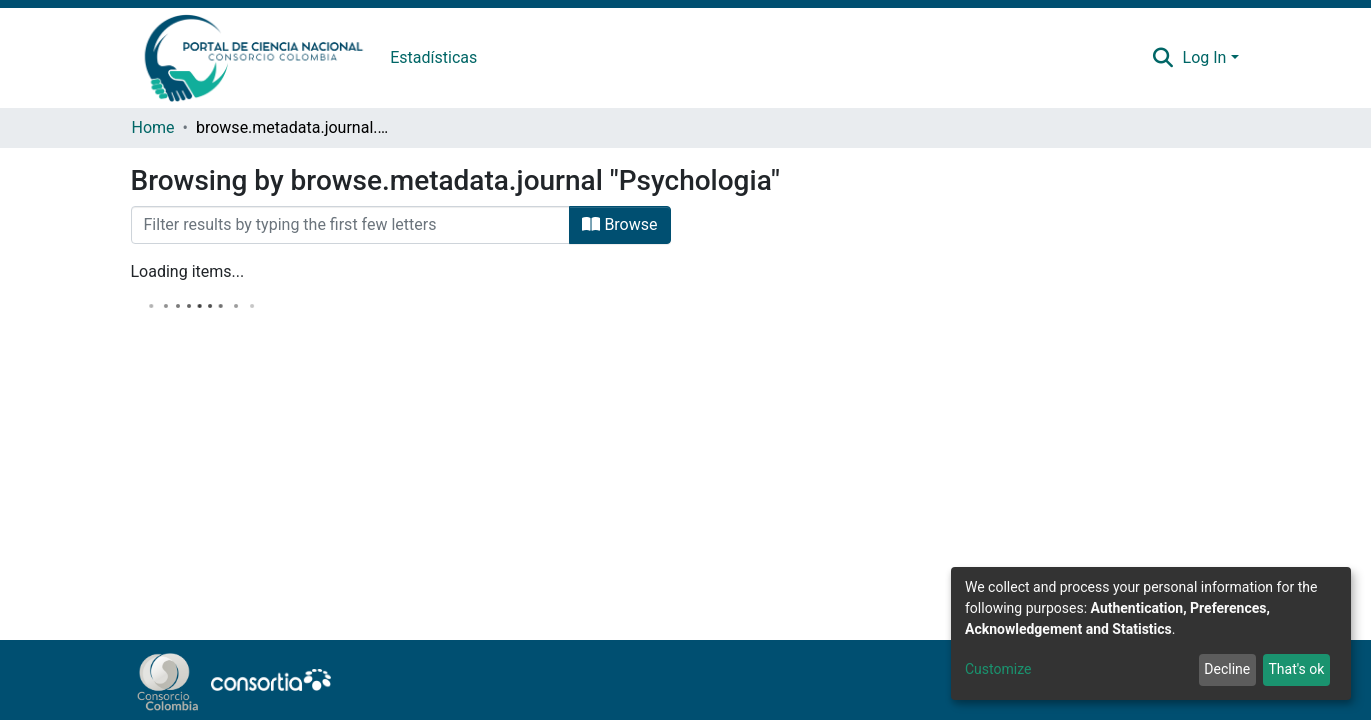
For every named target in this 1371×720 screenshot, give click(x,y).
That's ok (1296, 669)
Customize (998, 669)
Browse (619, 224)
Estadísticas (433, 57)
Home (153, 127)
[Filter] (351, 225)
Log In (1205, 57)
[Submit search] (1162, 58)
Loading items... (188, 271)
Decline (1227, 669)
